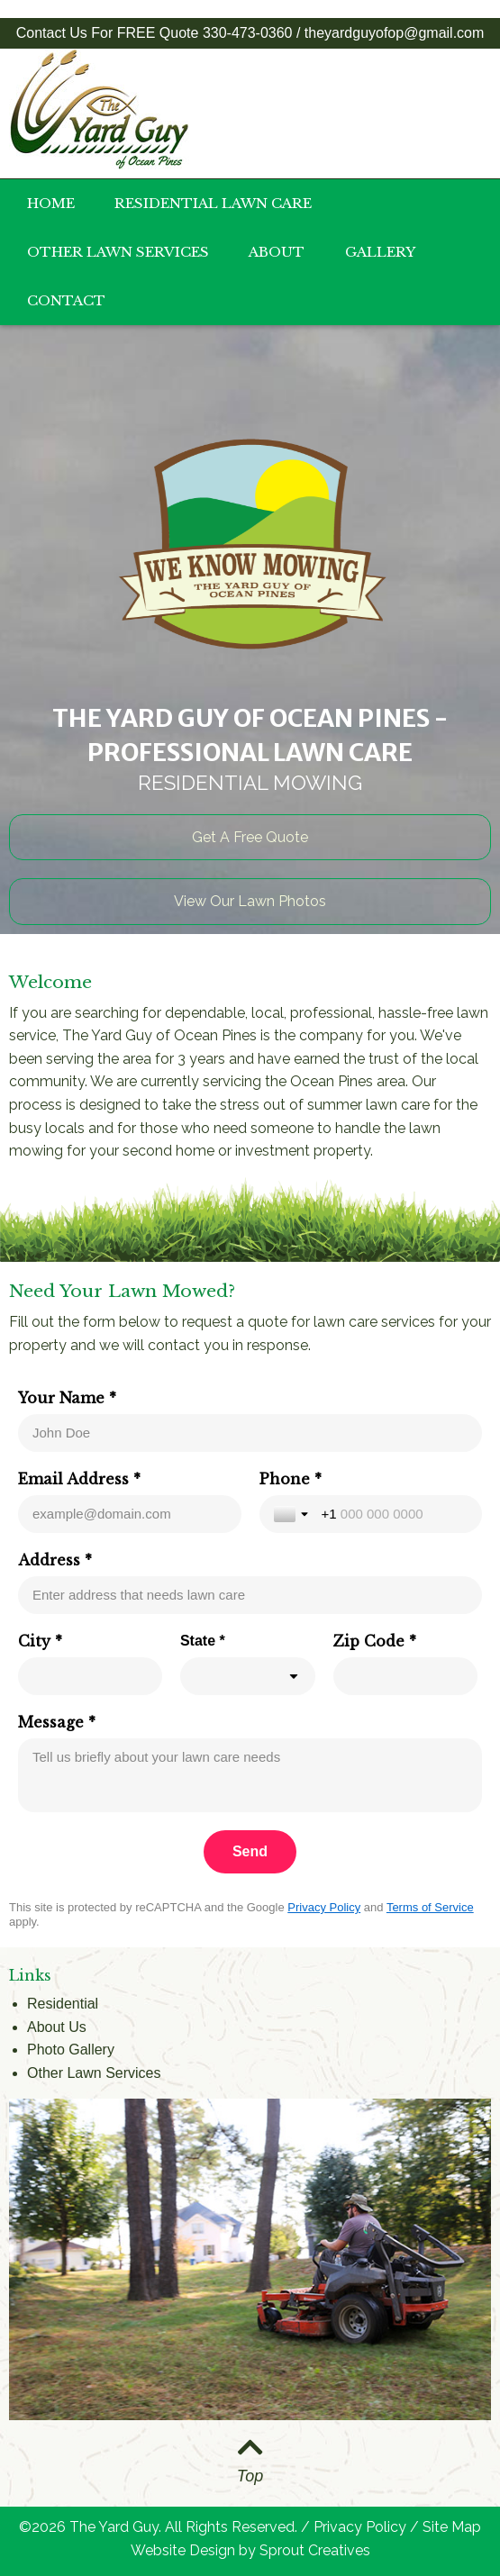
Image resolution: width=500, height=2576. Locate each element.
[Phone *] (395, 1514)
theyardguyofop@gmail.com (394, 33)
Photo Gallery (70, 2049)
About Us (56, 2027)
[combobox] (247, 1676)
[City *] (90, 1676)
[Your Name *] (250, 1433)
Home (51, 203)
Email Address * (79, 1479)
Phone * (290, 1479)
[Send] (250, 1851)
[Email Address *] (129, 1514)
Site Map (452, 2526)
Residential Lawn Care (213, 203)
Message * (56, 1722)
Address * (55, 1560)
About (277, 251)
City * (40, 1641)
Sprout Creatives (314, 2550)
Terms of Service (430, 1907)
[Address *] (250, 1595)
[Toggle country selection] (292, 1514)
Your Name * (67, 1398)
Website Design (183, 2550)
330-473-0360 (248, 33)
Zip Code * (374, 1641)
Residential (62, 2003)
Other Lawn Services (118, 251)
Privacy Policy (323, 1907)
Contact (66, 300)
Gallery (380, 251)
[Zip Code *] (405, 1676)
